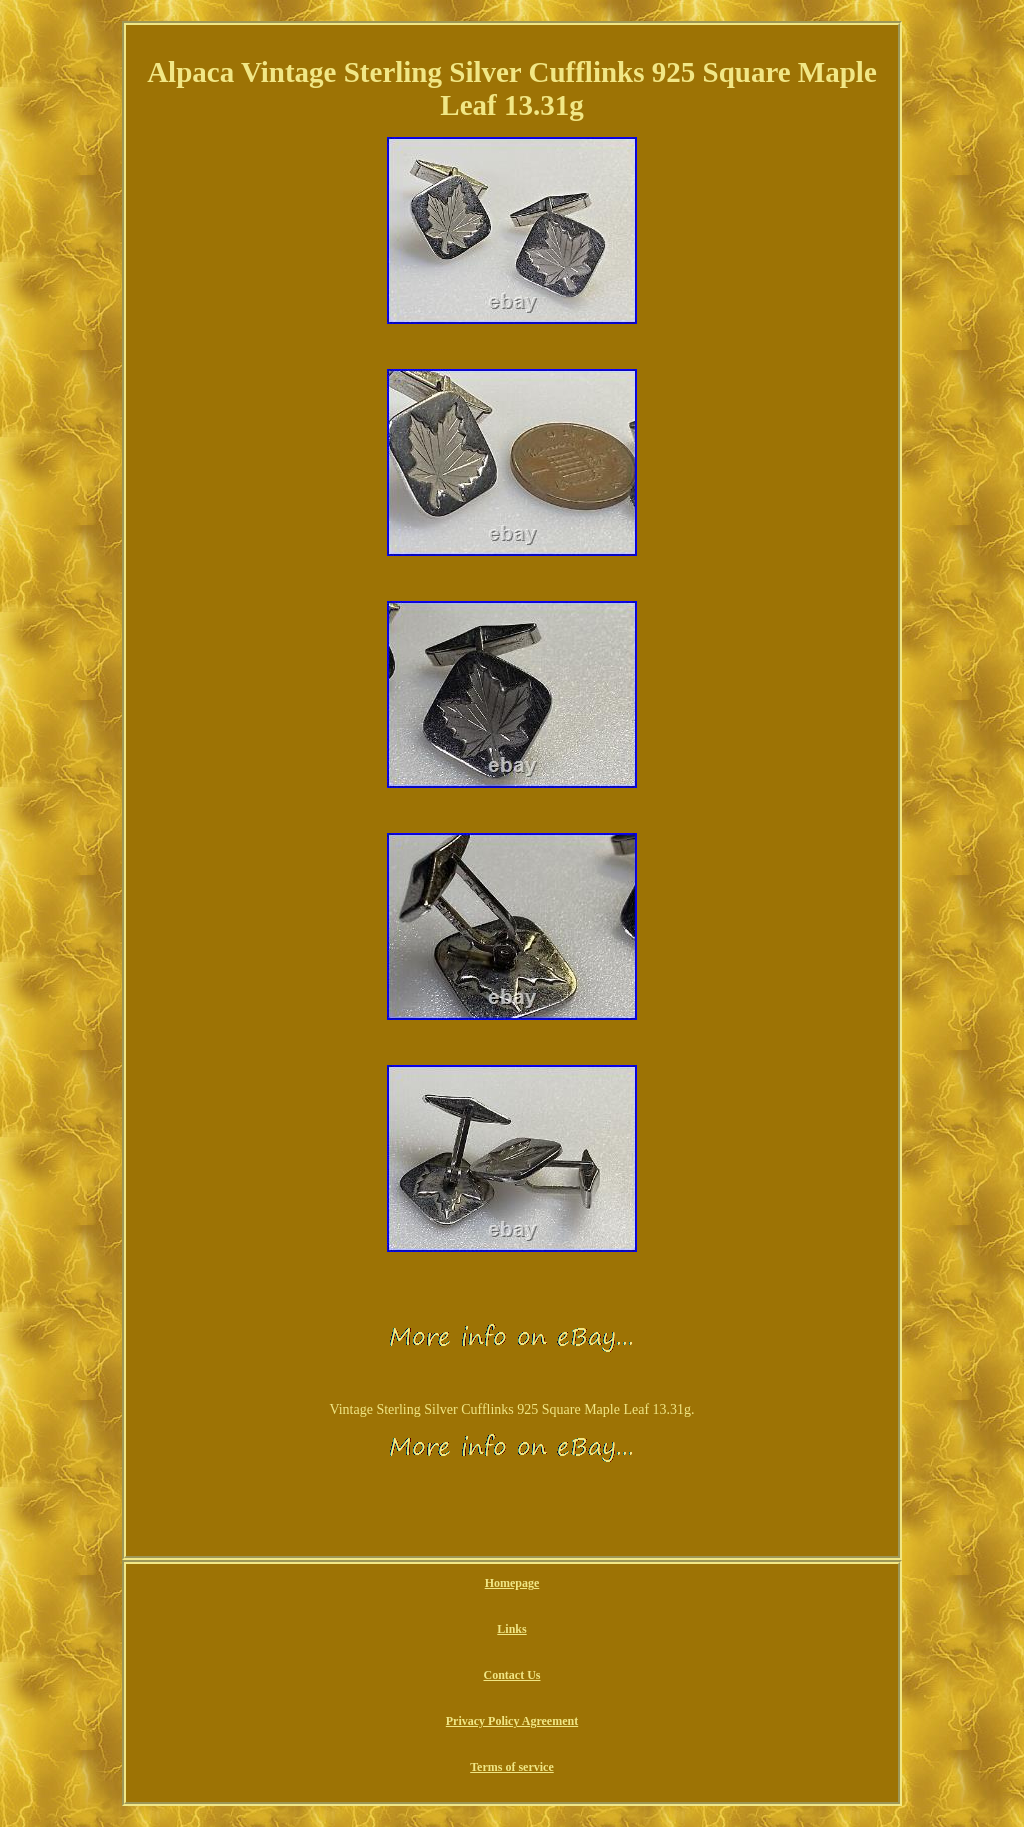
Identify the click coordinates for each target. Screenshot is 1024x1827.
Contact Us (511, 1675)
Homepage (512, 1583)
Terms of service (512, 1767)
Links (511, 1629)
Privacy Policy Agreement (512, 1721)
